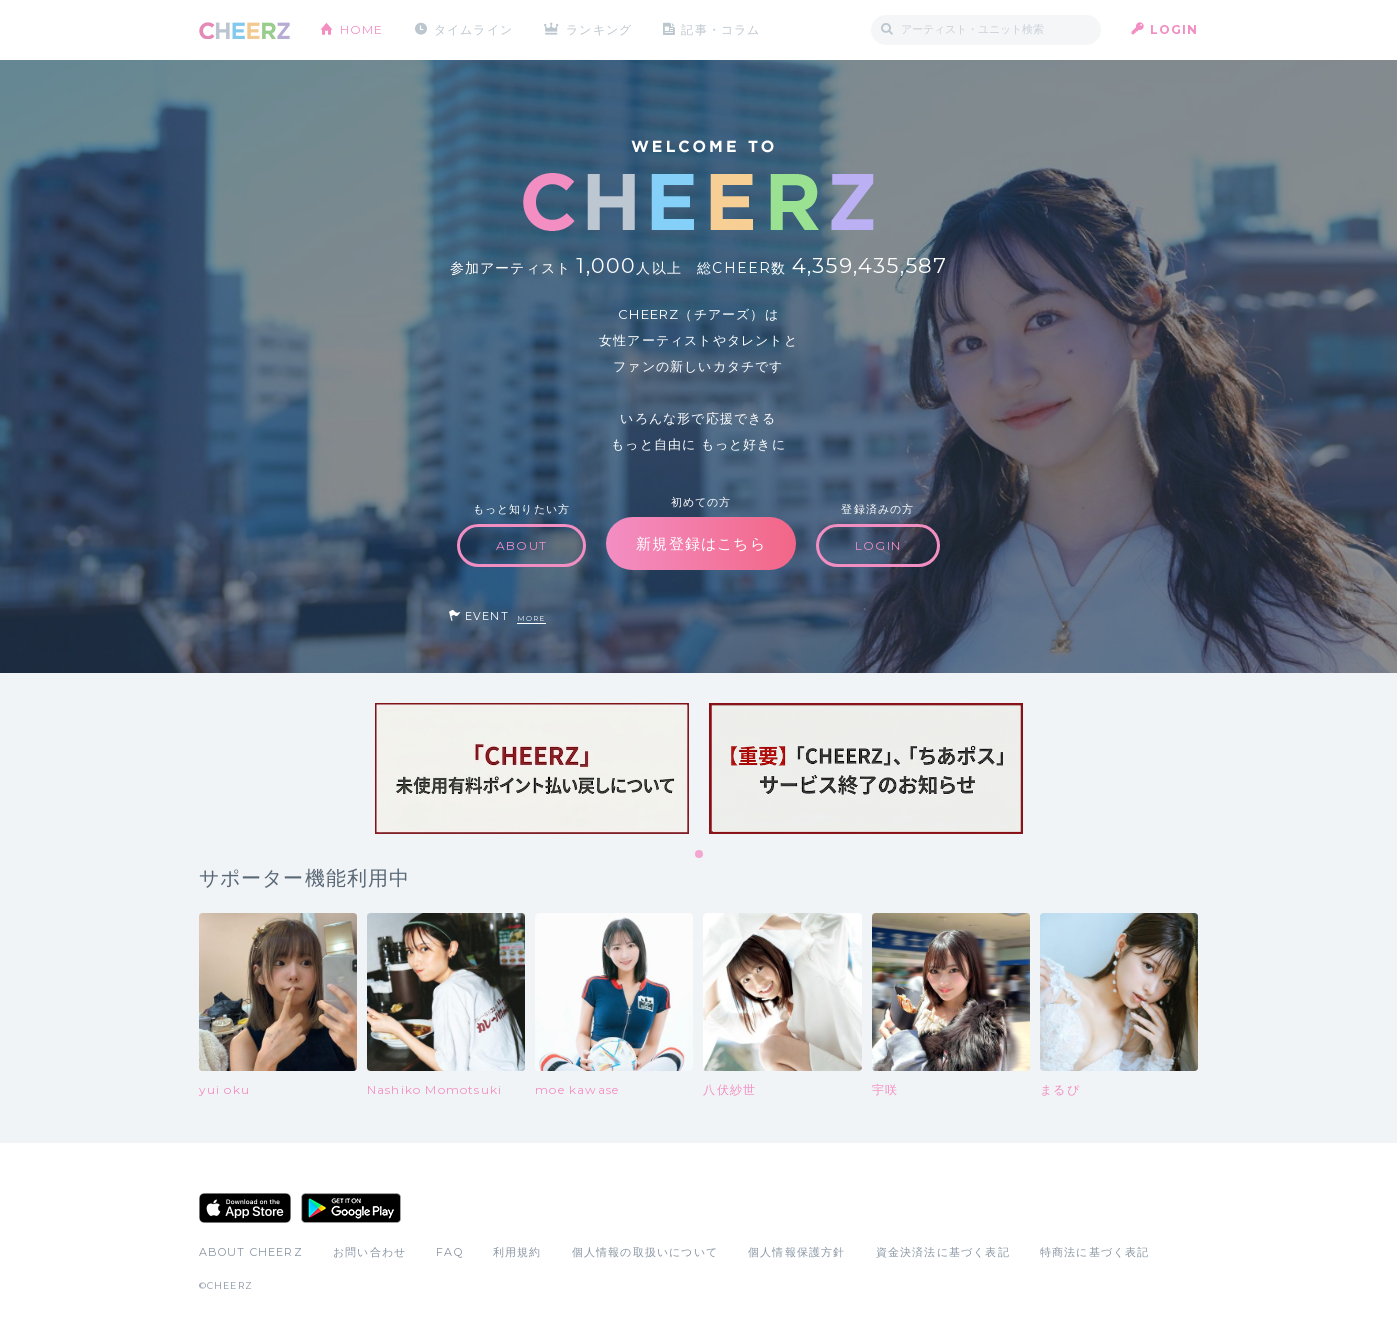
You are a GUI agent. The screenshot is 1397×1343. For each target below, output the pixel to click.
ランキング (599, 29)
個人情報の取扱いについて (645, 1252)
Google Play (351, 1208)
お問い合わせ (369, 1252)
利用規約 (517, 1252)
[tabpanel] (532, 768)
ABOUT (521, 545)
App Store (245, 1208)
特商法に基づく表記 (1095, 1252)
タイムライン (473, 29)
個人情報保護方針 (797, 1252)
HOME (362, 29)
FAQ (449, 1252)
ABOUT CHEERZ (251, 1252)
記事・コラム (720, 29)
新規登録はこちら (701, 543)
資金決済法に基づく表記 (943, 1252)
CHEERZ (244, 30)
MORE (531, 618)
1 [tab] (700, 855)
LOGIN (1174, 29)
